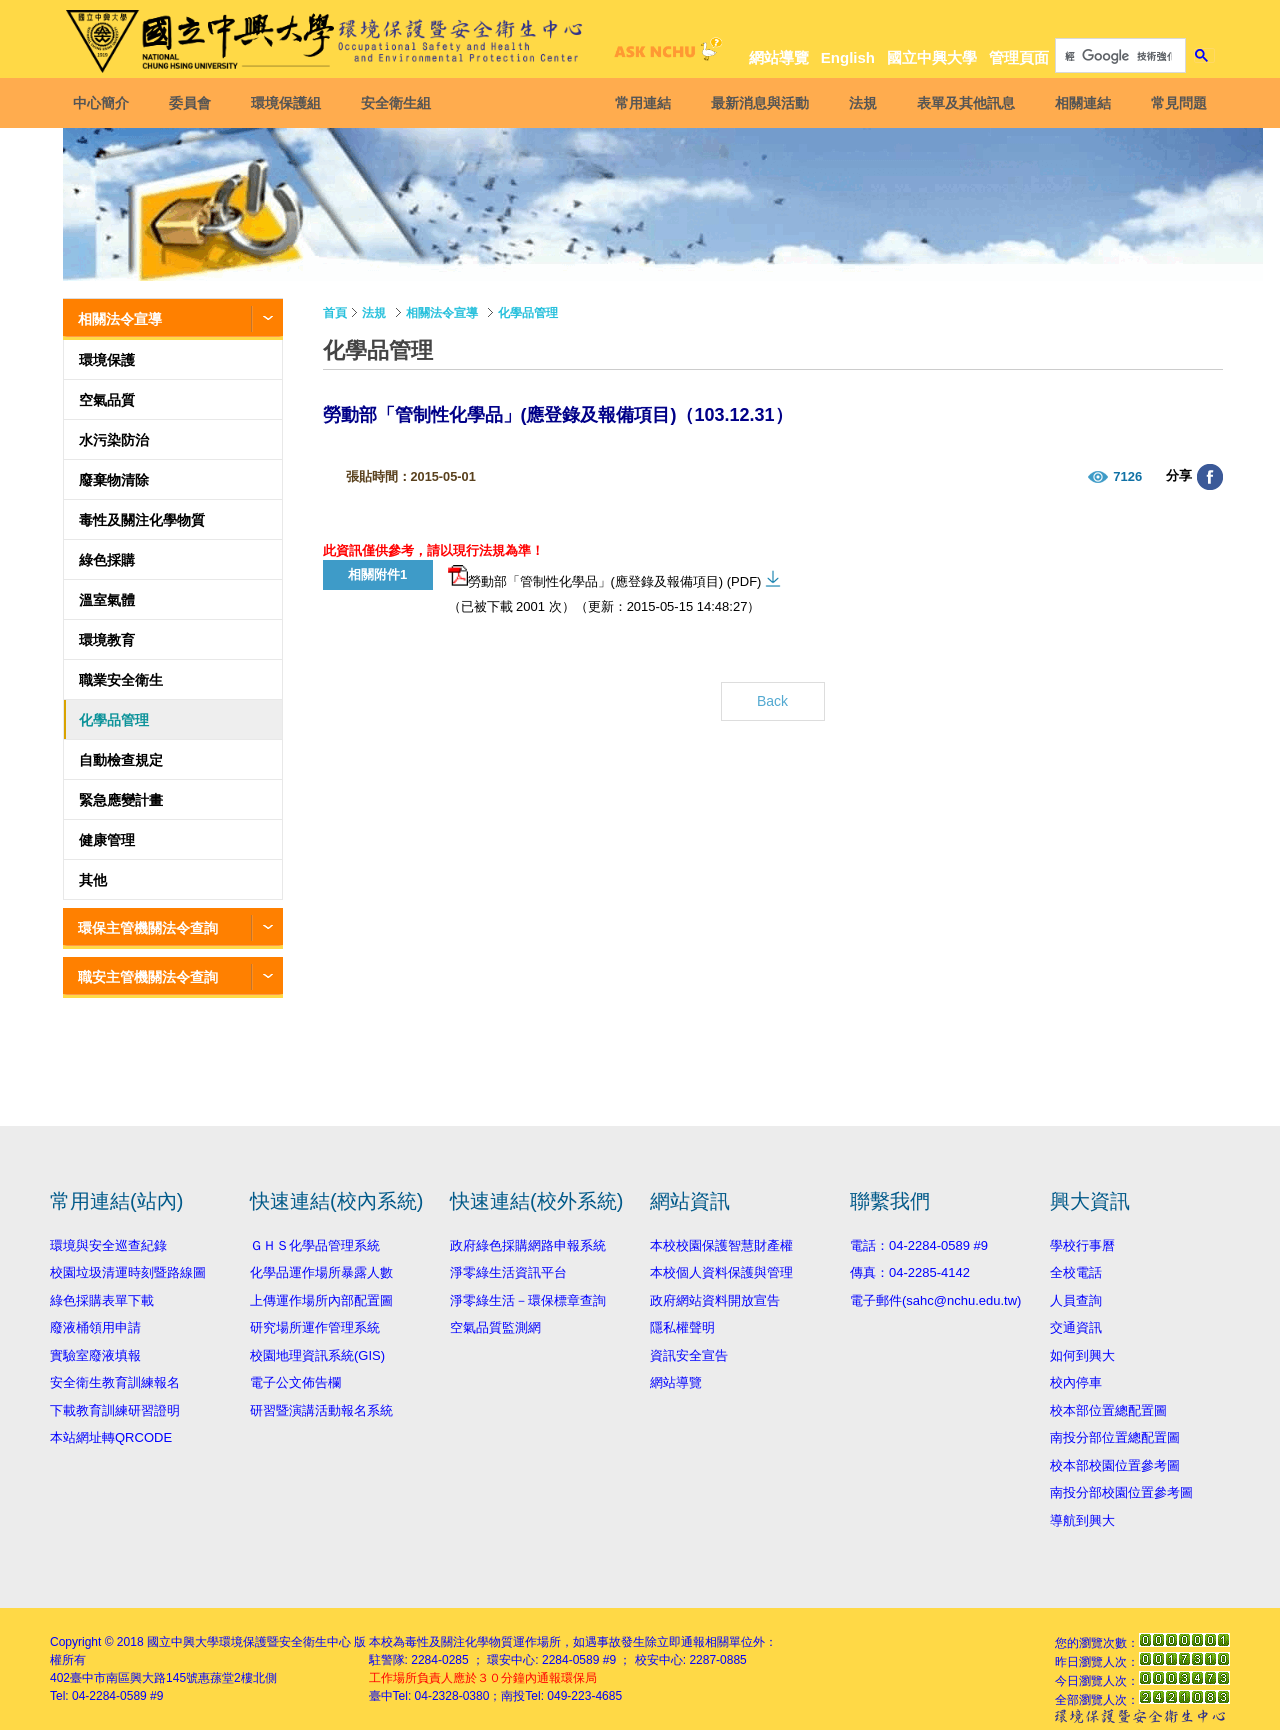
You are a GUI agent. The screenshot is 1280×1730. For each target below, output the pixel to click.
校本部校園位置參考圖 (1115, 1465)
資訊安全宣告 (689, 1355)
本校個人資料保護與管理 (721, 1272)
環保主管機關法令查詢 (148, 928)
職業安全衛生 (121, 680)
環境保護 (107, 360)
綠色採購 (107, 560)
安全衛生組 (398, 103)
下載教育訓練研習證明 (115, 1410)
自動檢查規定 (121, 760)
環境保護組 (288, 103)
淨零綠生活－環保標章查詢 (528, 1300)
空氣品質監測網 (495, 1327)
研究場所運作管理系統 (315, 1327)
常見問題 (1177, 103)
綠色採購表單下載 (102, 1300)
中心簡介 (103, 103)
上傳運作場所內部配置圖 (321, 1300)
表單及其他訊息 (964, 103)
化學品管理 (114, 720)
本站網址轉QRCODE (111, 1437)
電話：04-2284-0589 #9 (919, 1245)
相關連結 (1081, 103)
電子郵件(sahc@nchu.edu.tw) (935, 1300)
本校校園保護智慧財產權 (721, 1245)
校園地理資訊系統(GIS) (317, 1355)
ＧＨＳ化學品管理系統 (315, 1245)
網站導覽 (779, 57)
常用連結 (641, 103)
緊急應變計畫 (121, 800)
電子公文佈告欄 (295, 1382)
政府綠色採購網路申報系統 (528, 1245)
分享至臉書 (1210, 477)
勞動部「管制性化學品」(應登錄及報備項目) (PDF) (605, 577)
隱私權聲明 (682, 1327)
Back (772, 701)
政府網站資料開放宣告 (715, 1300)
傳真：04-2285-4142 (910, 1272)
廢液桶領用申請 (95, 1327)
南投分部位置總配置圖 (1115, 1437)
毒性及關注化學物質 (142, 520)
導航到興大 (1082, 1520)
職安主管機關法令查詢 (148, 977)
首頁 (335, 313)
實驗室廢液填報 (95, 1355)
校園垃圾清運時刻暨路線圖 (128, 1272)
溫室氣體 (107, 600)
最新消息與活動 (758, 103)
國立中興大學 (932, 57)
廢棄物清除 (114, 480)
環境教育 (107, 640)
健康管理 (107, 840)
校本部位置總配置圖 (1108, 1410)
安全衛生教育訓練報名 (115, 1382)
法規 (861, 103)
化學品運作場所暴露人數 (321, 1272)
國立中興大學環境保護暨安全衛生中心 (249, 1642)
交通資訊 (1076, 1327)
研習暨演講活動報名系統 (321, 1410)
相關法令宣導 (120, 319)
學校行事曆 (1082, 1245)
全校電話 (1076, 1272)
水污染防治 (114, 440)
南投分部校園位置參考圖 (1121, 1492)
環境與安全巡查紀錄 (108, 1245)
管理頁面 (1019, 57)
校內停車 (1076, 1382)
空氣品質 (107, 400)
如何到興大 (1082, 1355)
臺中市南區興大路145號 (134, 1678)
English (848, 57)
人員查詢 (1076, 1300)
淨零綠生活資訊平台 (508, 1272)
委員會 (192, 103)
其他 (93, 880)
